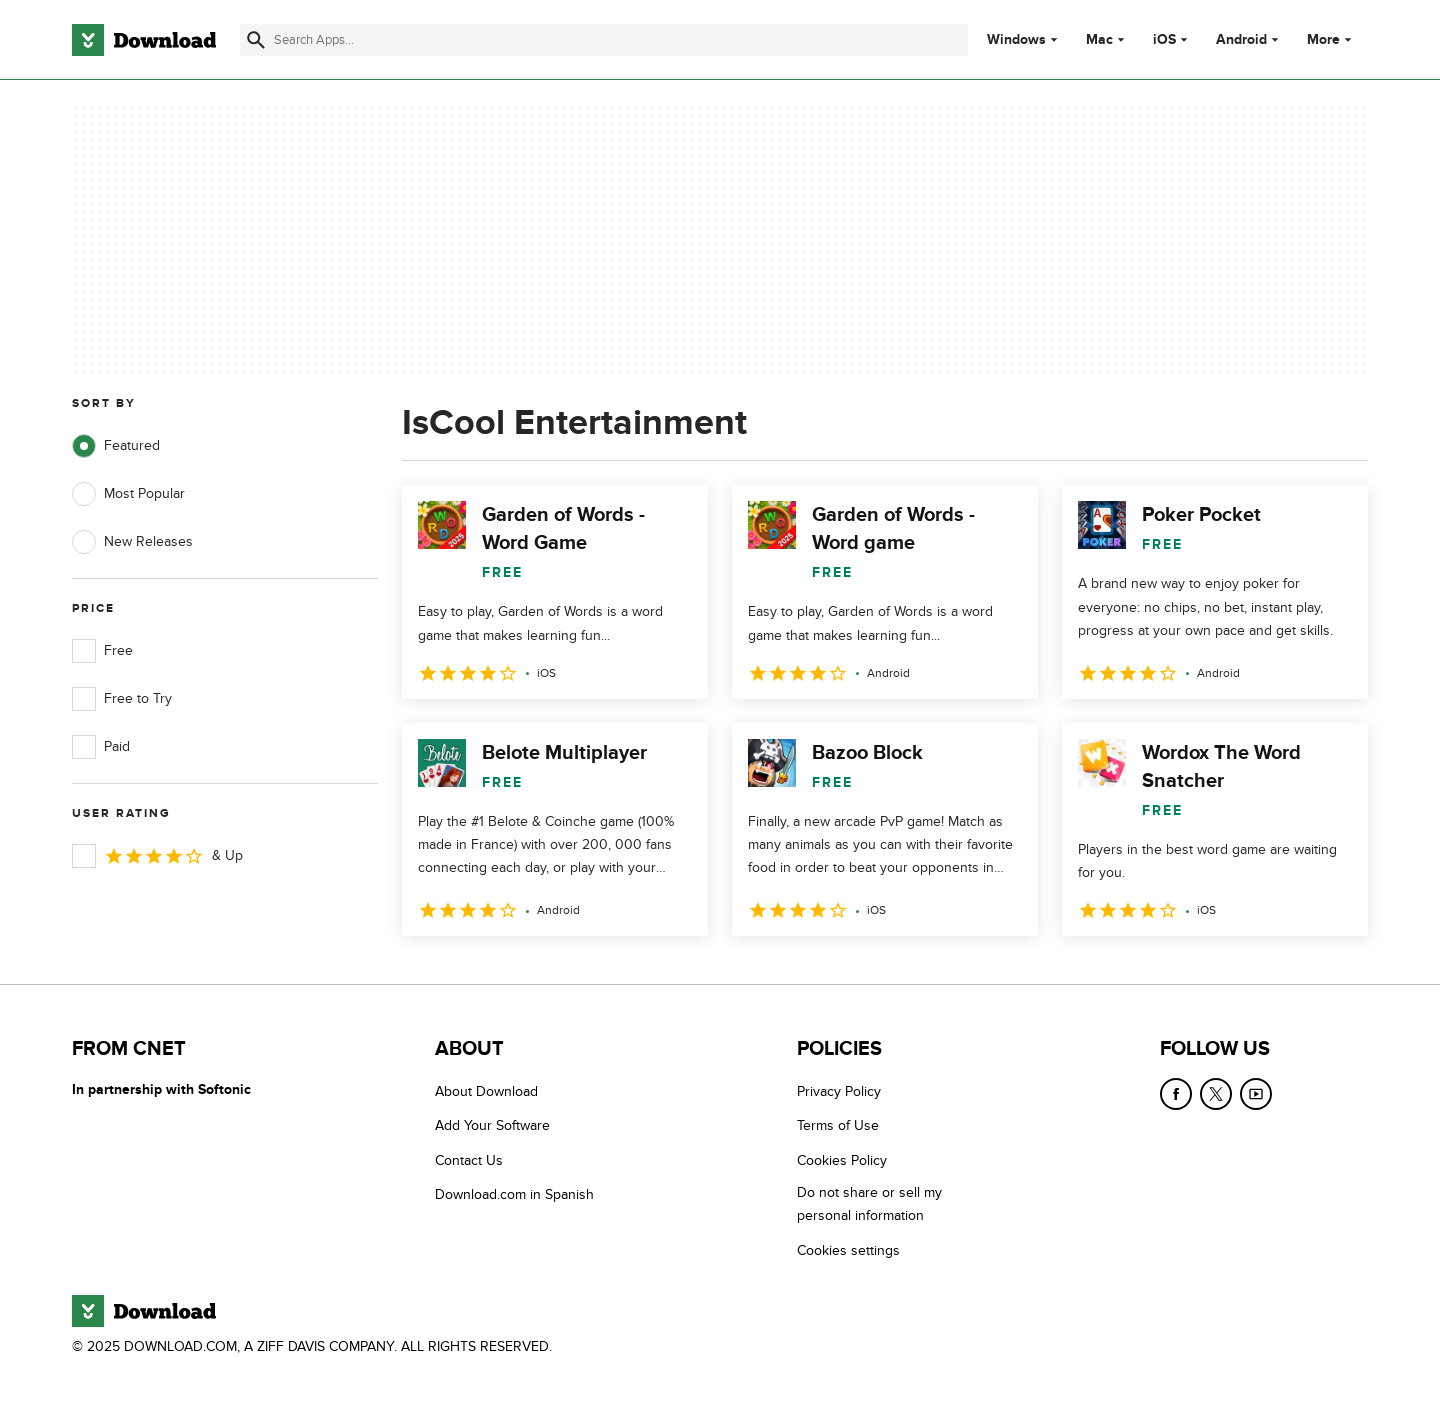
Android (1241, 40)
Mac (1099, 40)
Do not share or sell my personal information (869, 1204)
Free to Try (122, 699)
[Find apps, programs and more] (603, 40)
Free (102, 651)
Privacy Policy (839, 1091)
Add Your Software (492, 1125)
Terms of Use (838, 1125)
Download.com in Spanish (514, 1194)
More (1331, 39)
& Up (157, 856)
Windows (1016, 40)
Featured (116, 446)
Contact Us (469, 1160)
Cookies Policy (842, 1160)
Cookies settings (848, 1250)
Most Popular (128, 494)
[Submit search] (256, 40)
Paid (101, 747)
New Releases (132, 542)
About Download (486, 1091)
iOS (1164, 40)
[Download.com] (144, 40)
